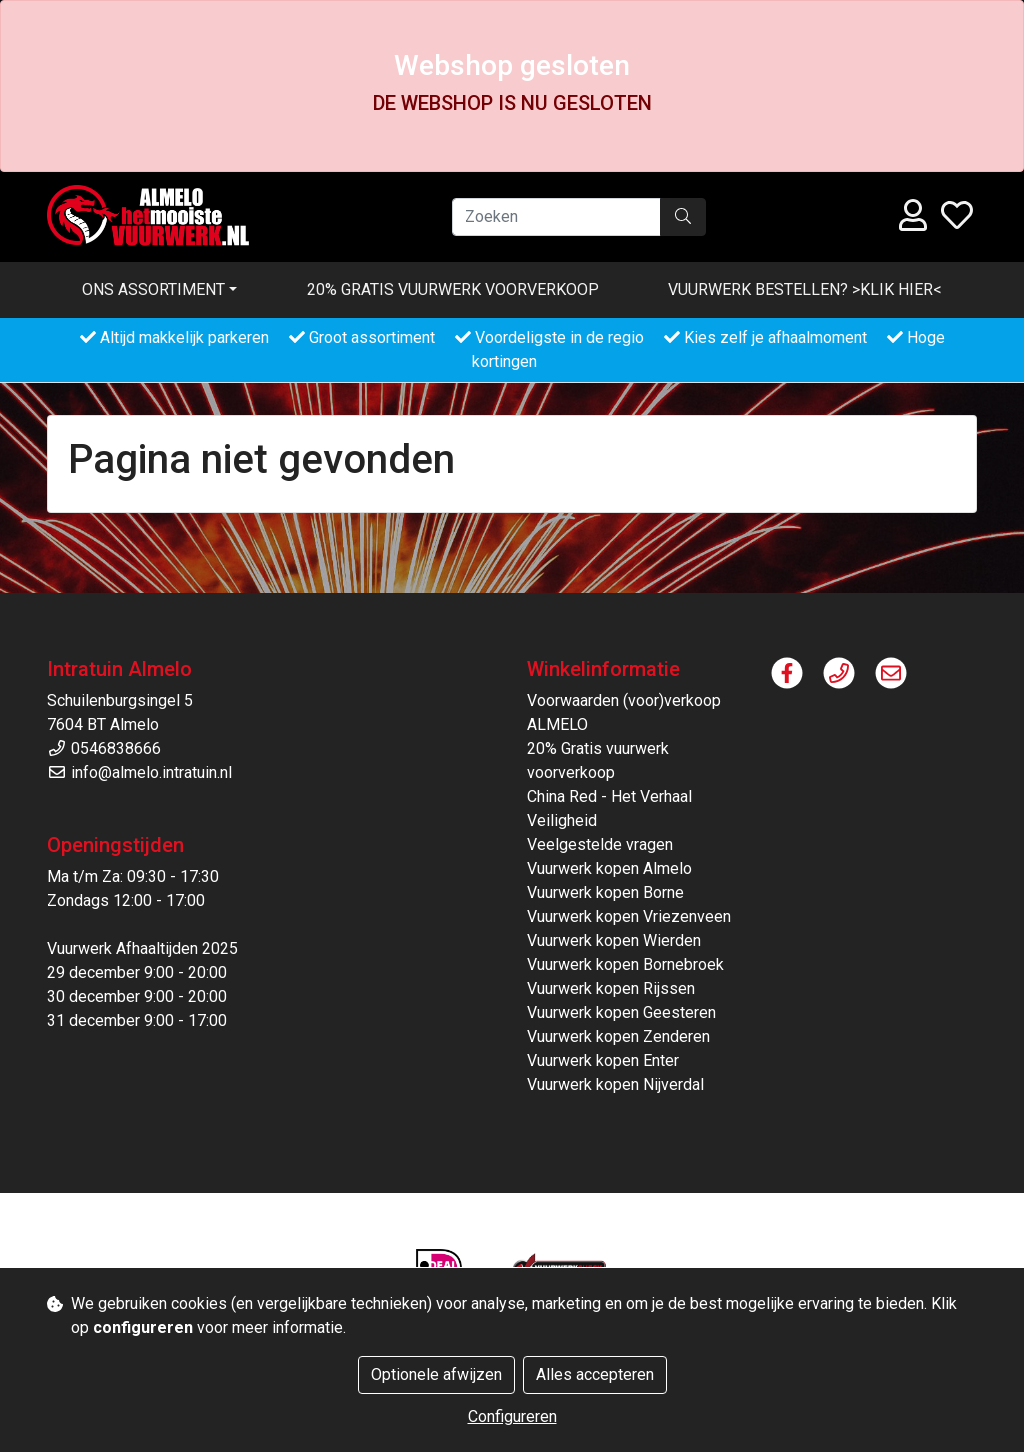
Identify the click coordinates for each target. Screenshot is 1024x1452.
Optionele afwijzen (436, 1374)
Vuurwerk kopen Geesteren (621, 1012)
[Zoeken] (556, 217)
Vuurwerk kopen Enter (603, 1060)
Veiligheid (562, 820)
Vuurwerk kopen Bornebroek (625, 964)
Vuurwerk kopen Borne (605, 892)
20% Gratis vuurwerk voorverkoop (453, 289)
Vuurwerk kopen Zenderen (618, 1036)
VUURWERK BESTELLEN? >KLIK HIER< (805, 289)
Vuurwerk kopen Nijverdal (615, 1084)
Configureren (512, 1416)
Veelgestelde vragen (600, 844)
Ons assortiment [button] (153, 289)
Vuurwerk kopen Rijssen (611, 988)
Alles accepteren (595, 1374)
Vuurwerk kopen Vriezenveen (629, 916)
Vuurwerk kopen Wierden (614, 940)
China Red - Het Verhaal (609, 796)
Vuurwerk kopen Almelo (609, 868)
